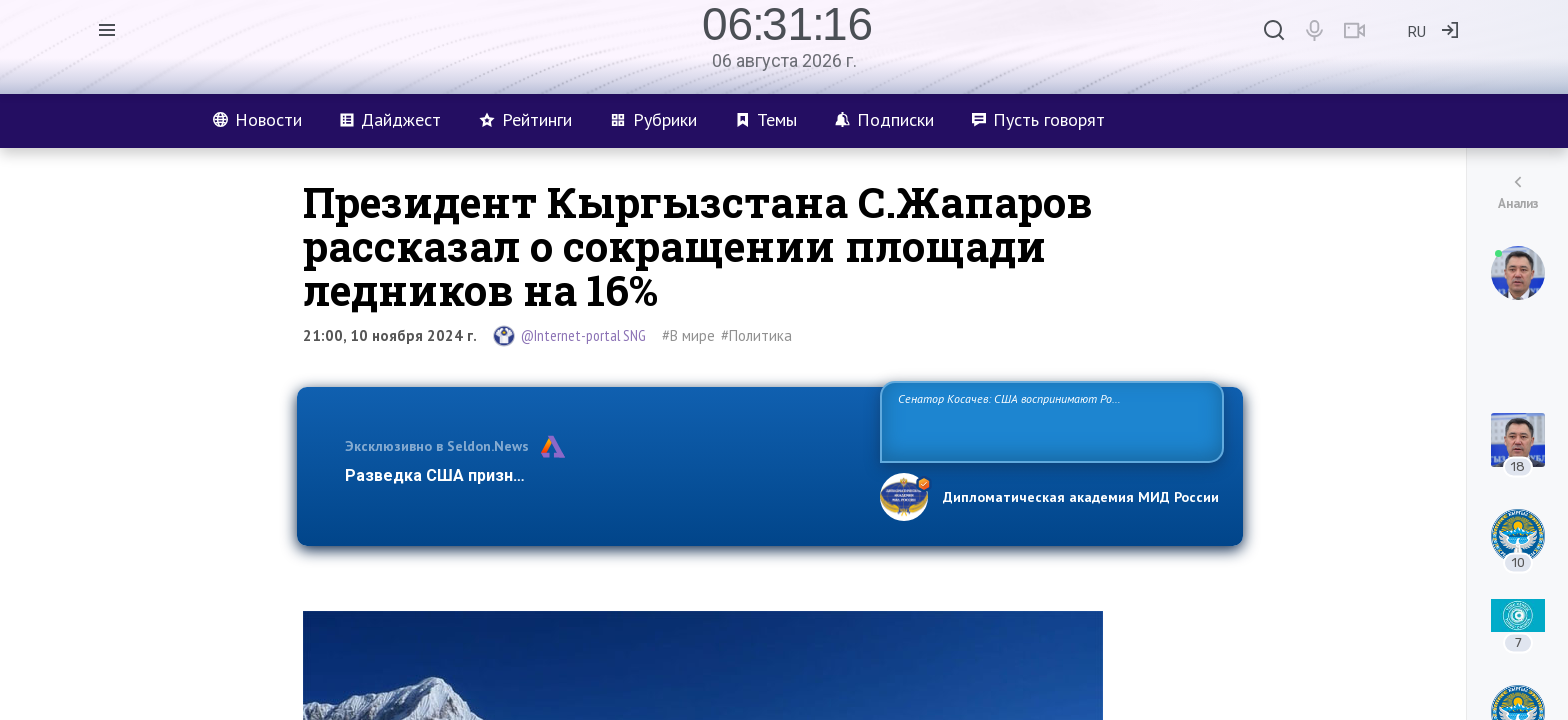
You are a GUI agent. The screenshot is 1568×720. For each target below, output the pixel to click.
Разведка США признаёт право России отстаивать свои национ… (602, 475)
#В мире (688, 335)
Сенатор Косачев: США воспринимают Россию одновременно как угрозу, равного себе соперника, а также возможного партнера (1049, 420)
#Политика (756, 335)
